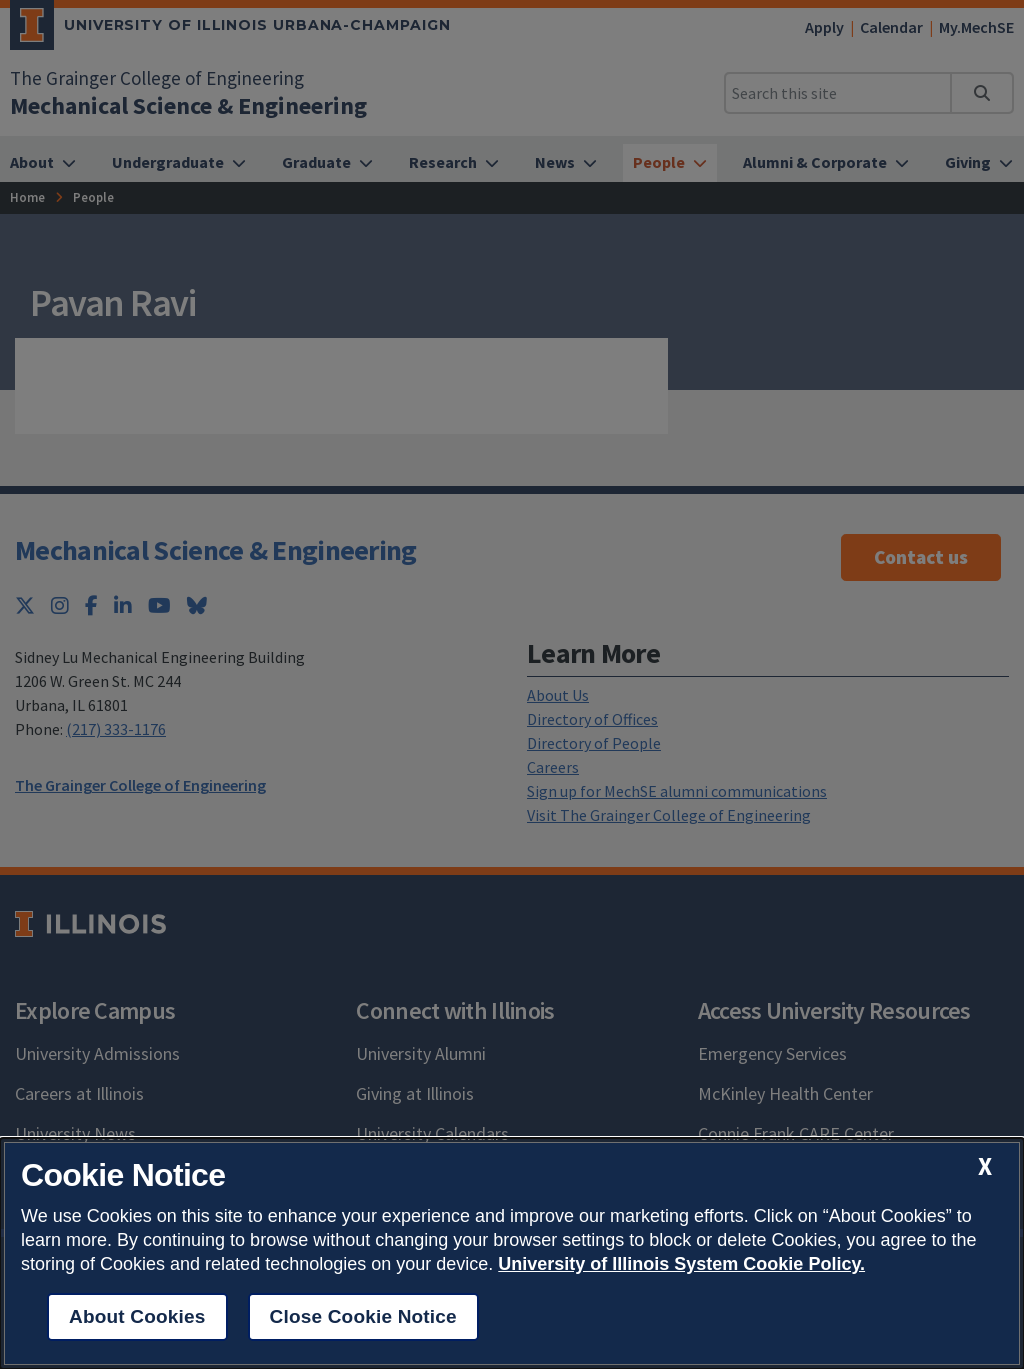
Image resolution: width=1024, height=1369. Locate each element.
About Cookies (137, 1316)
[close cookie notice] (985, 1166)
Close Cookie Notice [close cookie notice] (363, 1316)
